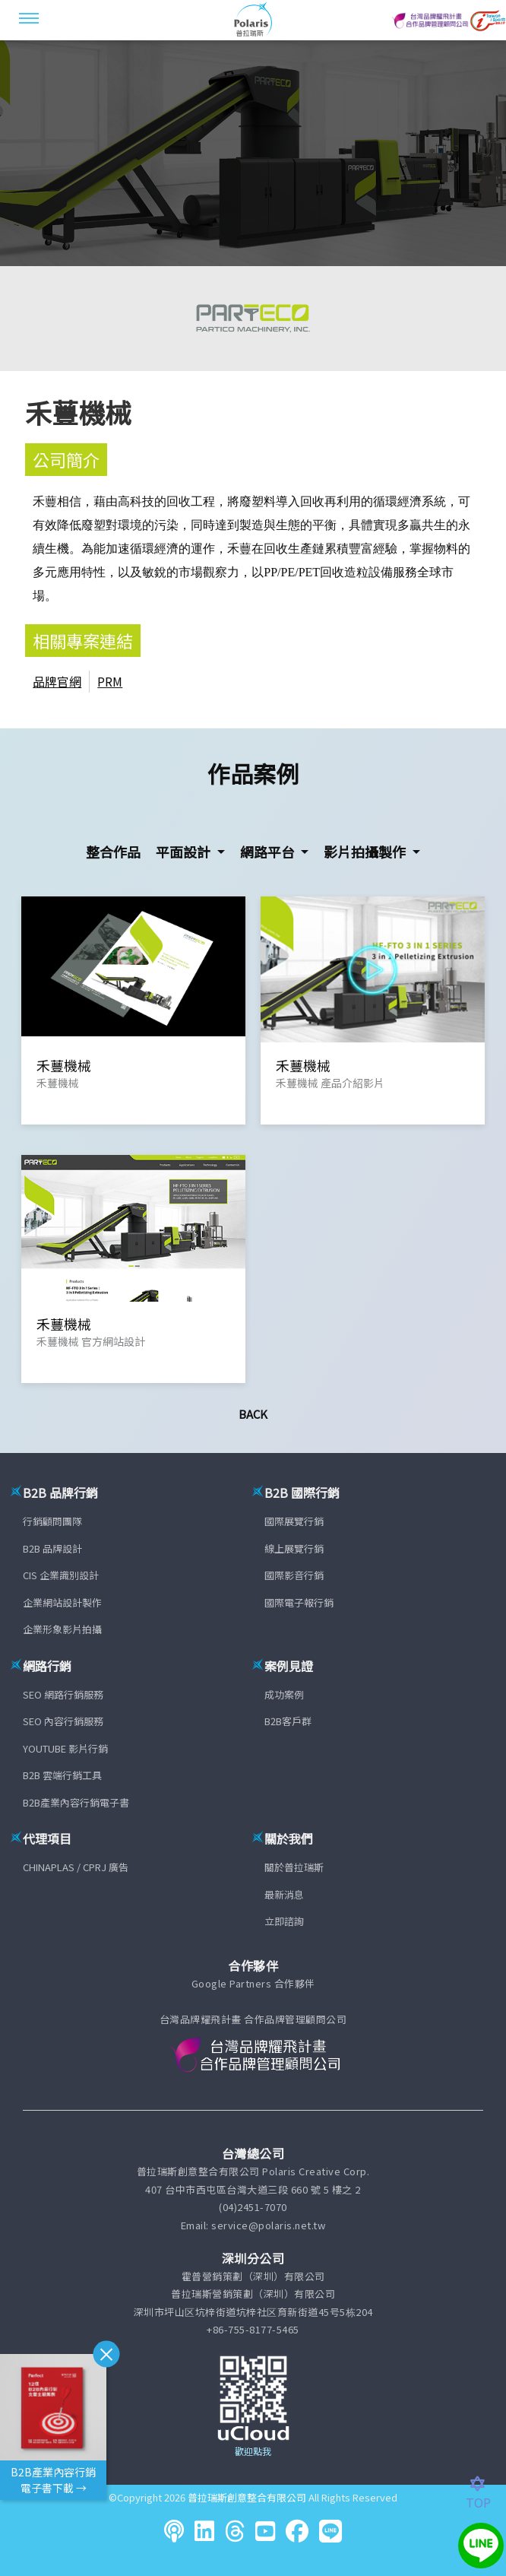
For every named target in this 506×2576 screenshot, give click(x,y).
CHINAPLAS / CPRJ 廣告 (75, 1867)
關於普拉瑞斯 (294, 1867)
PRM (109, 681)
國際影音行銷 (294, 1575)
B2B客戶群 (288, 1721)
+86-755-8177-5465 (253, 2329)
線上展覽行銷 (294, 1548)
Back (253, 1414)
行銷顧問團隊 (52, 1521)
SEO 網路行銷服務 (63, 1694)
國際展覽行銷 (294, 1521)
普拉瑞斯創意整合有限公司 (247, 2497)
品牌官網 (57, 681)
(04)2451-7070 (253, 2207)
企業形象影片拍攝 (62, 1629)
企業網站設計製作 (62, 1602)
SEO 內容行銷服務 (63, 1721)
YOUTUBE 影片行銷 (65, 1748)
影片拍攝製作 (366, 851)
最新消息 (284, 1894)
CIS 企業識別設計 (61, 1575)
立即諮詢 (284, 1921)
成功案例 (284, 1694)
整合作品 (113, 851)
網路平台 (269, 851)
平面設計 (184, 851)
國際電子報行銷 (299, 1602)
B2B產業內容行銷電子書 (76, 1802)
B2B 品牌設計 (52, 1548)
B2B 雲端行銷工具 (62, 1775)
